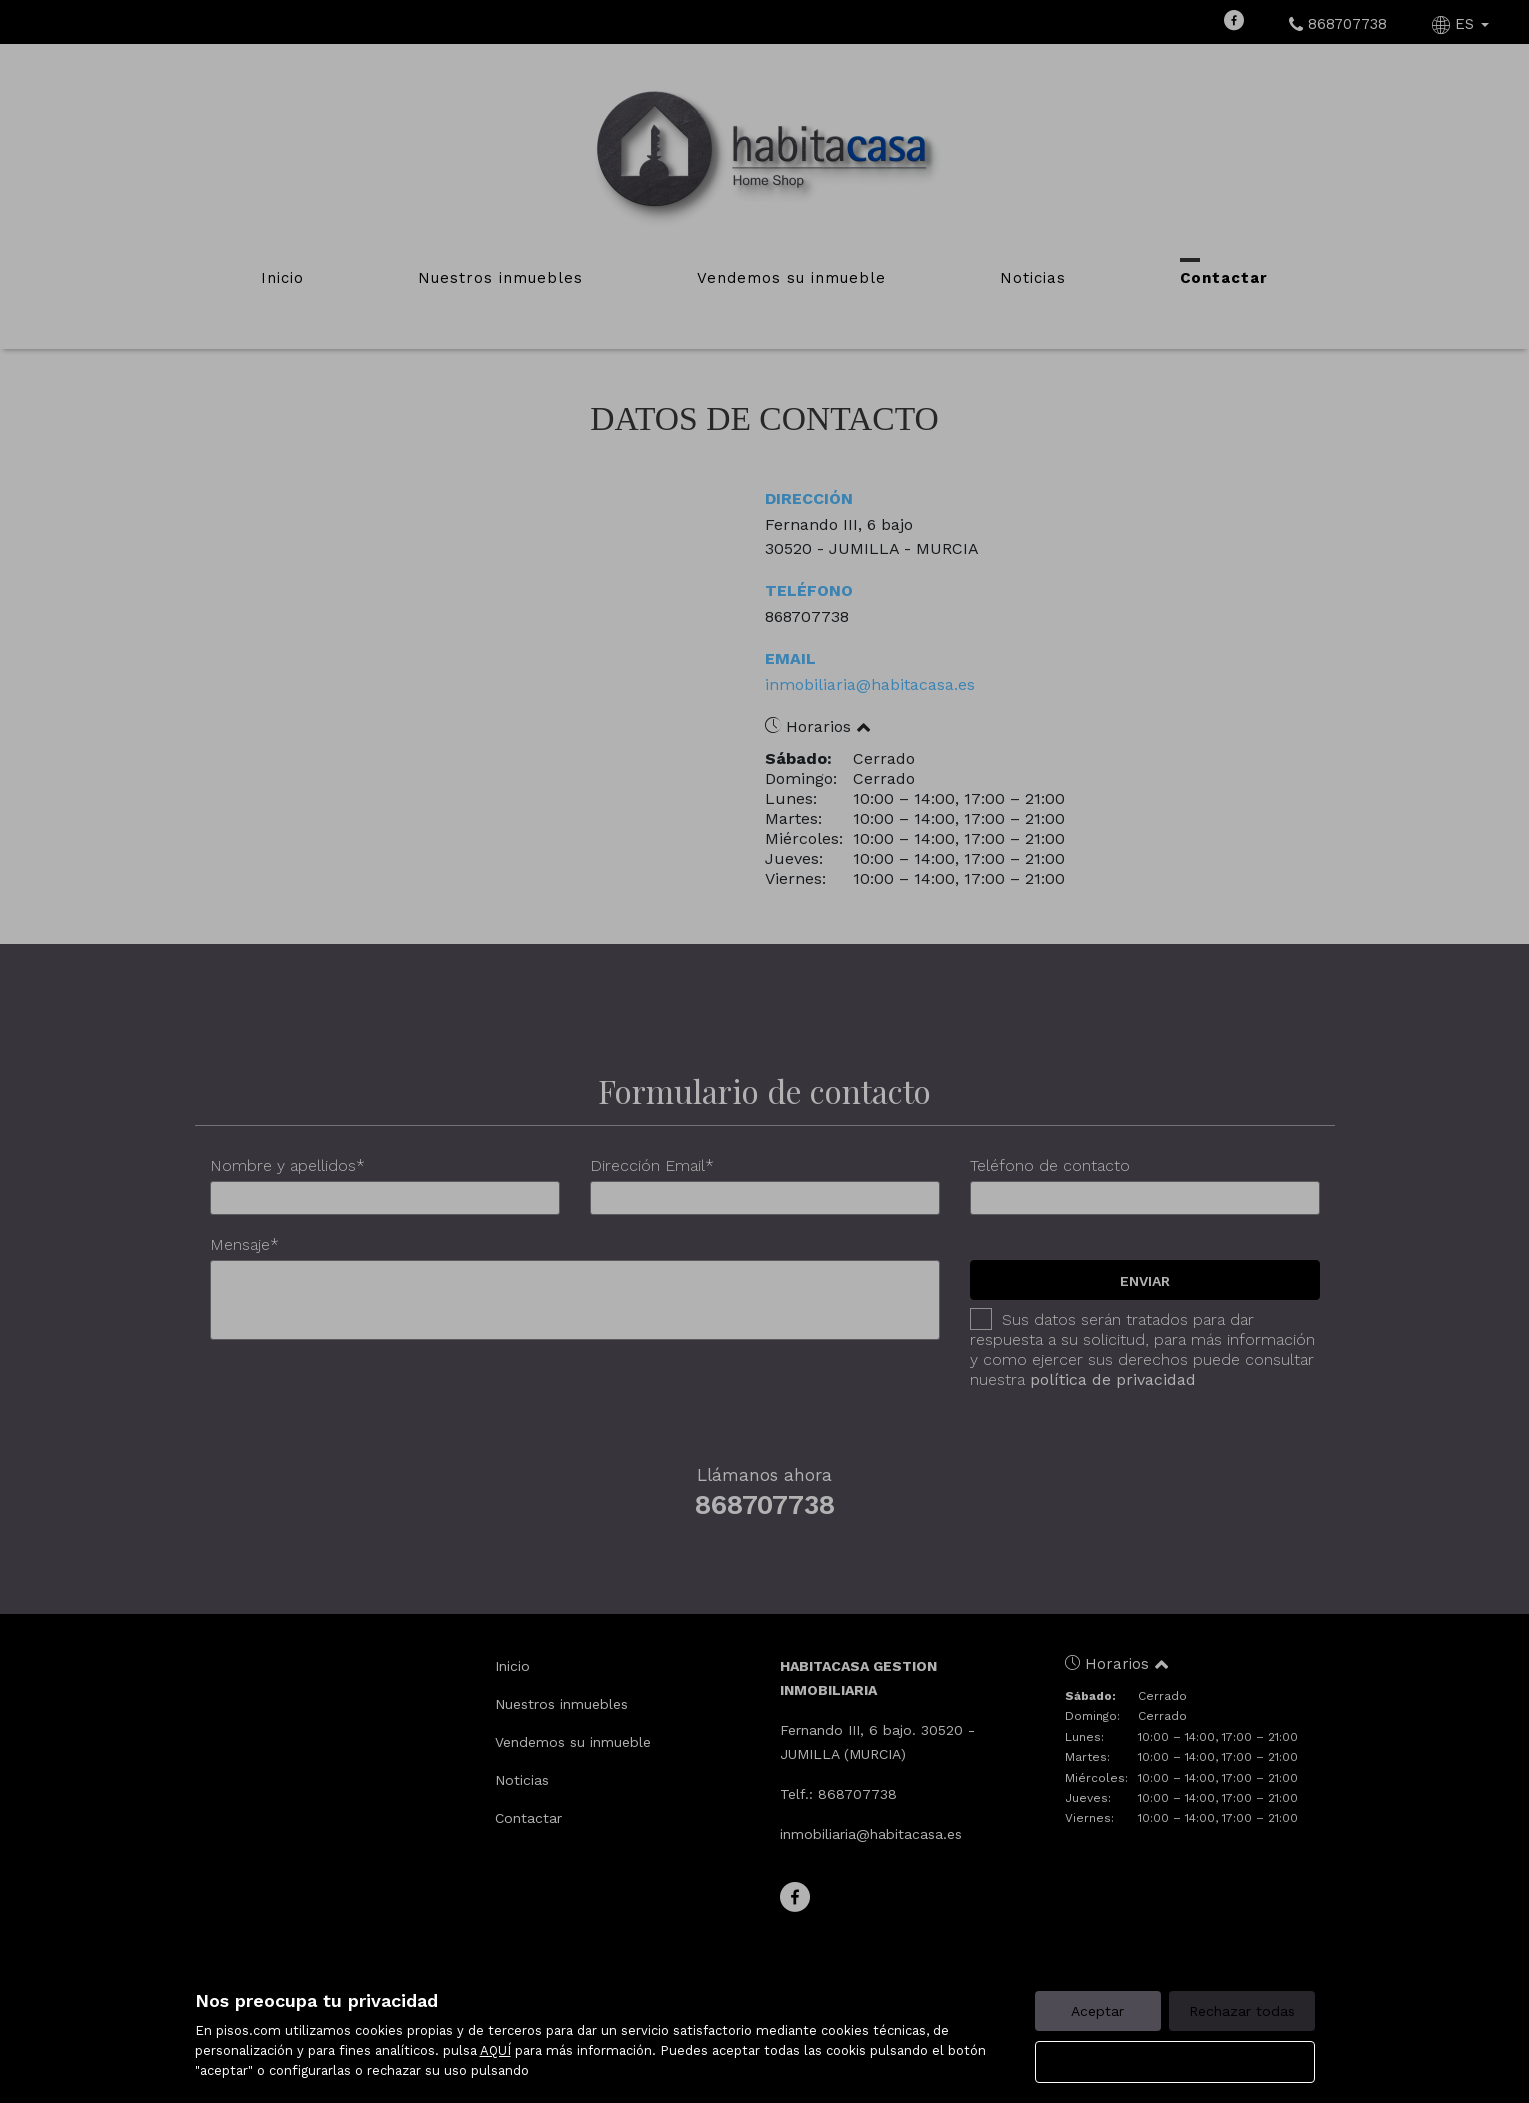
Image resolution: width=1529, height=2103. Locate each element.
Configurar (1174, 2062)
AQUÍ (495, 2050)
